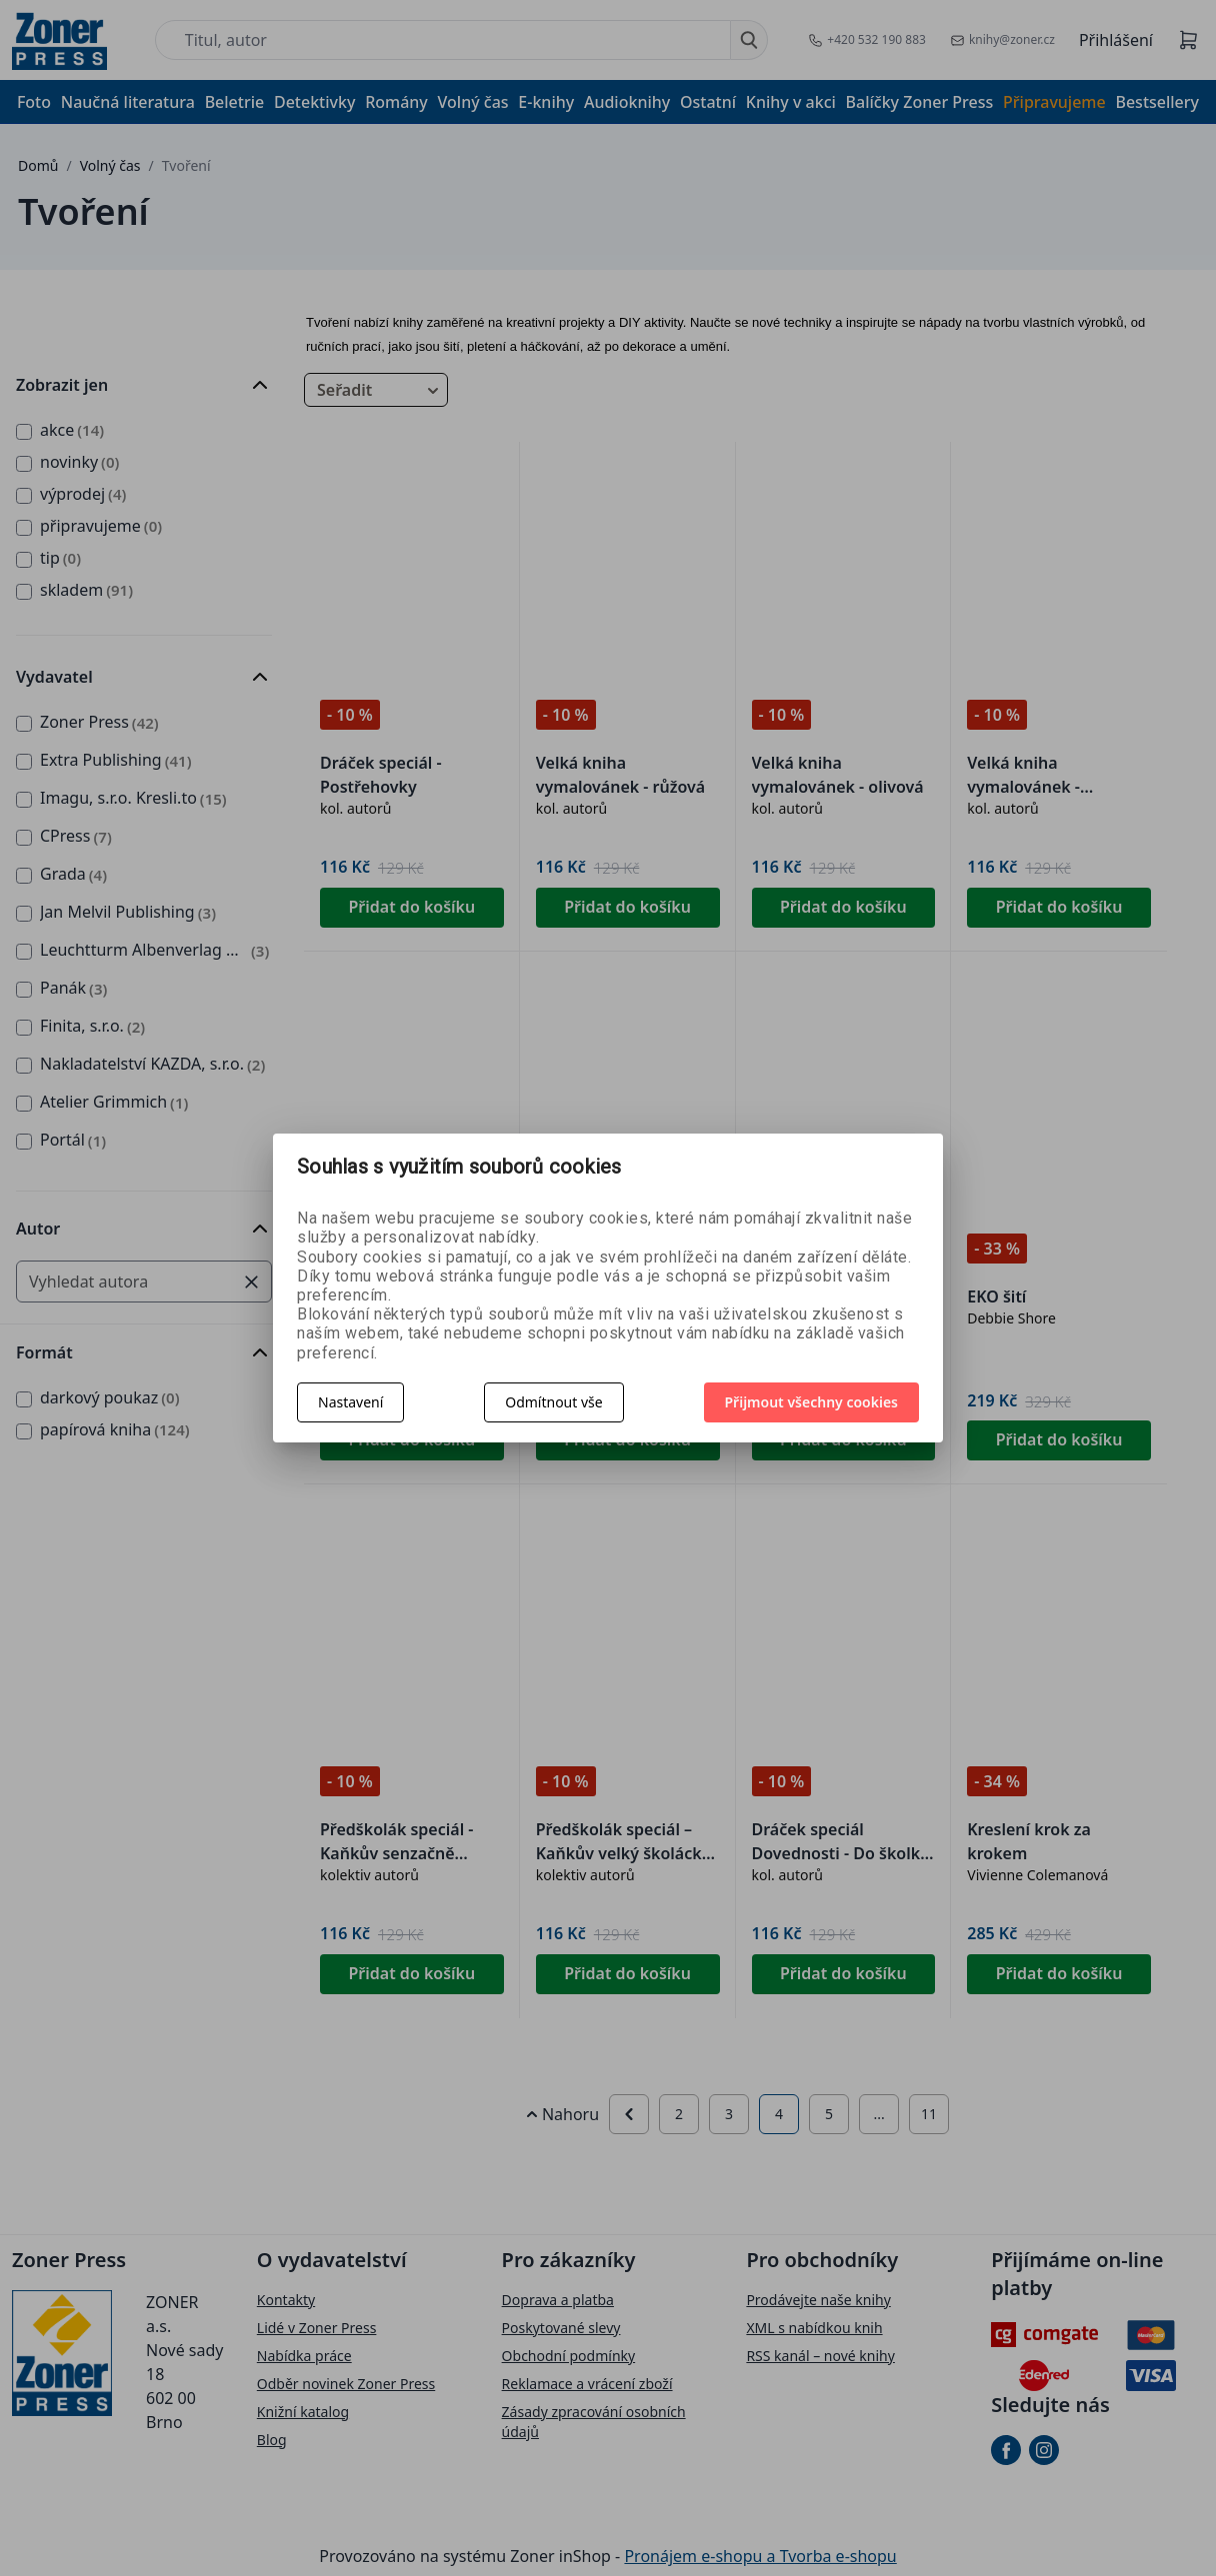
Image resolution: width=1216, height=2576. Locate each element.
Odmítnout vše (553, 1401)
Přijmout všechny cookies (812, 1401)
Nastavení (350, 1401)
